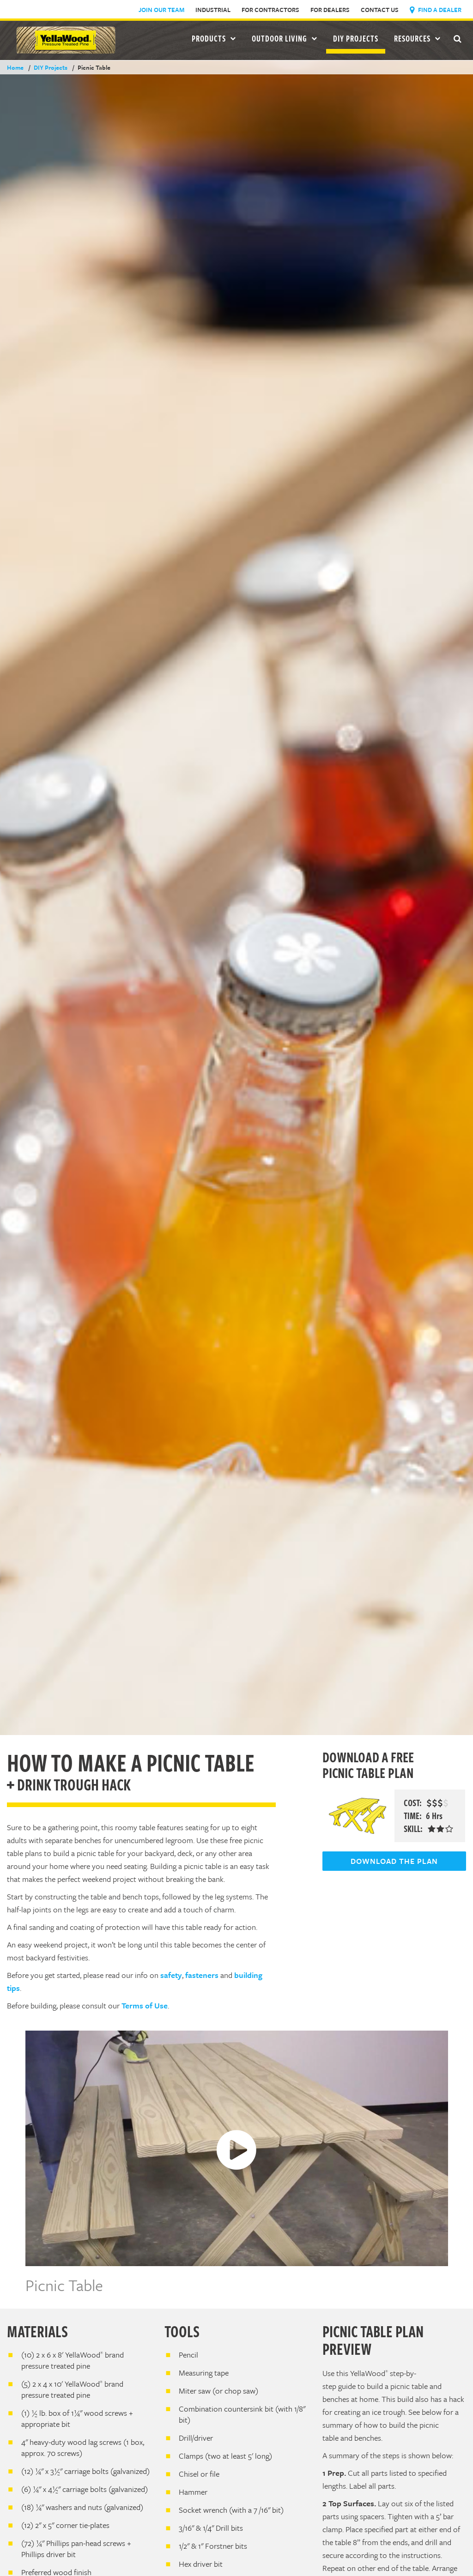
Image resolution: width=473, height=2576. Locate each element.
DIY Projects (355, 38)
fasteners (201, 1975)
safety (171, 1975)
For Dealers (330, 9)
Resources (417, 38)
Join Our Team (161, 9)
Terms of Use (144, 2005)
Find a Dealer (435, 9)
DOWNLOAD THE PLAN (394, 1861)
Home (15, 67)
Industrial (212, 9)
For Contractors (270, 9)
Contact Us (380, 9)
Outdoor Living (284, 38)
